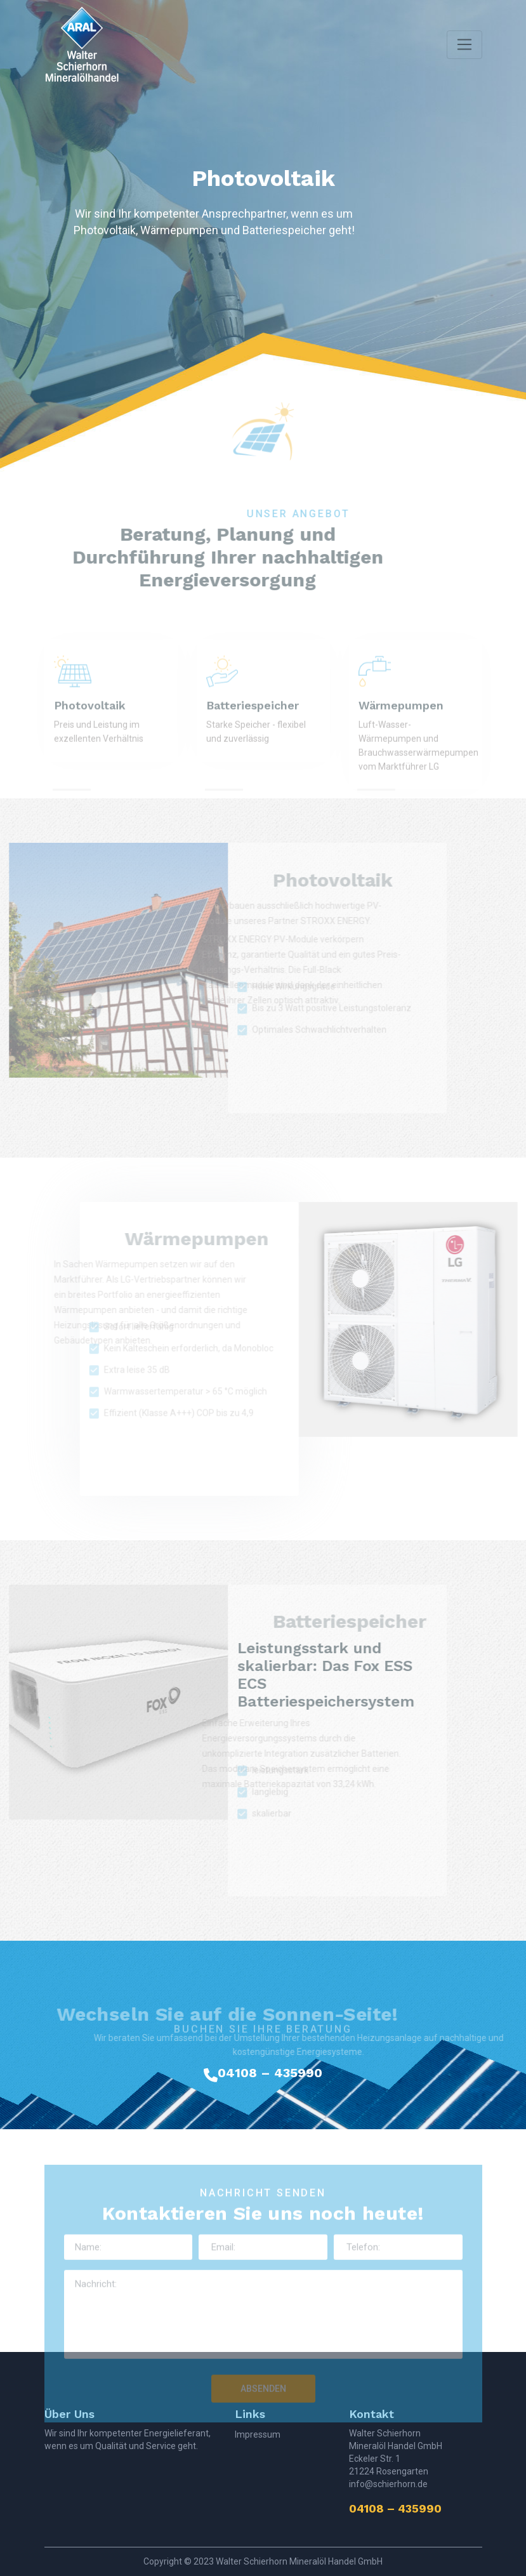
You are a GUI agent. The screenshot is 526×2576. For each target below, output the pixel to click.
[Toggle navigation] (464, 44)
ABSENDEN (263, 2410)
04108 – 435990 (270, 2072)
